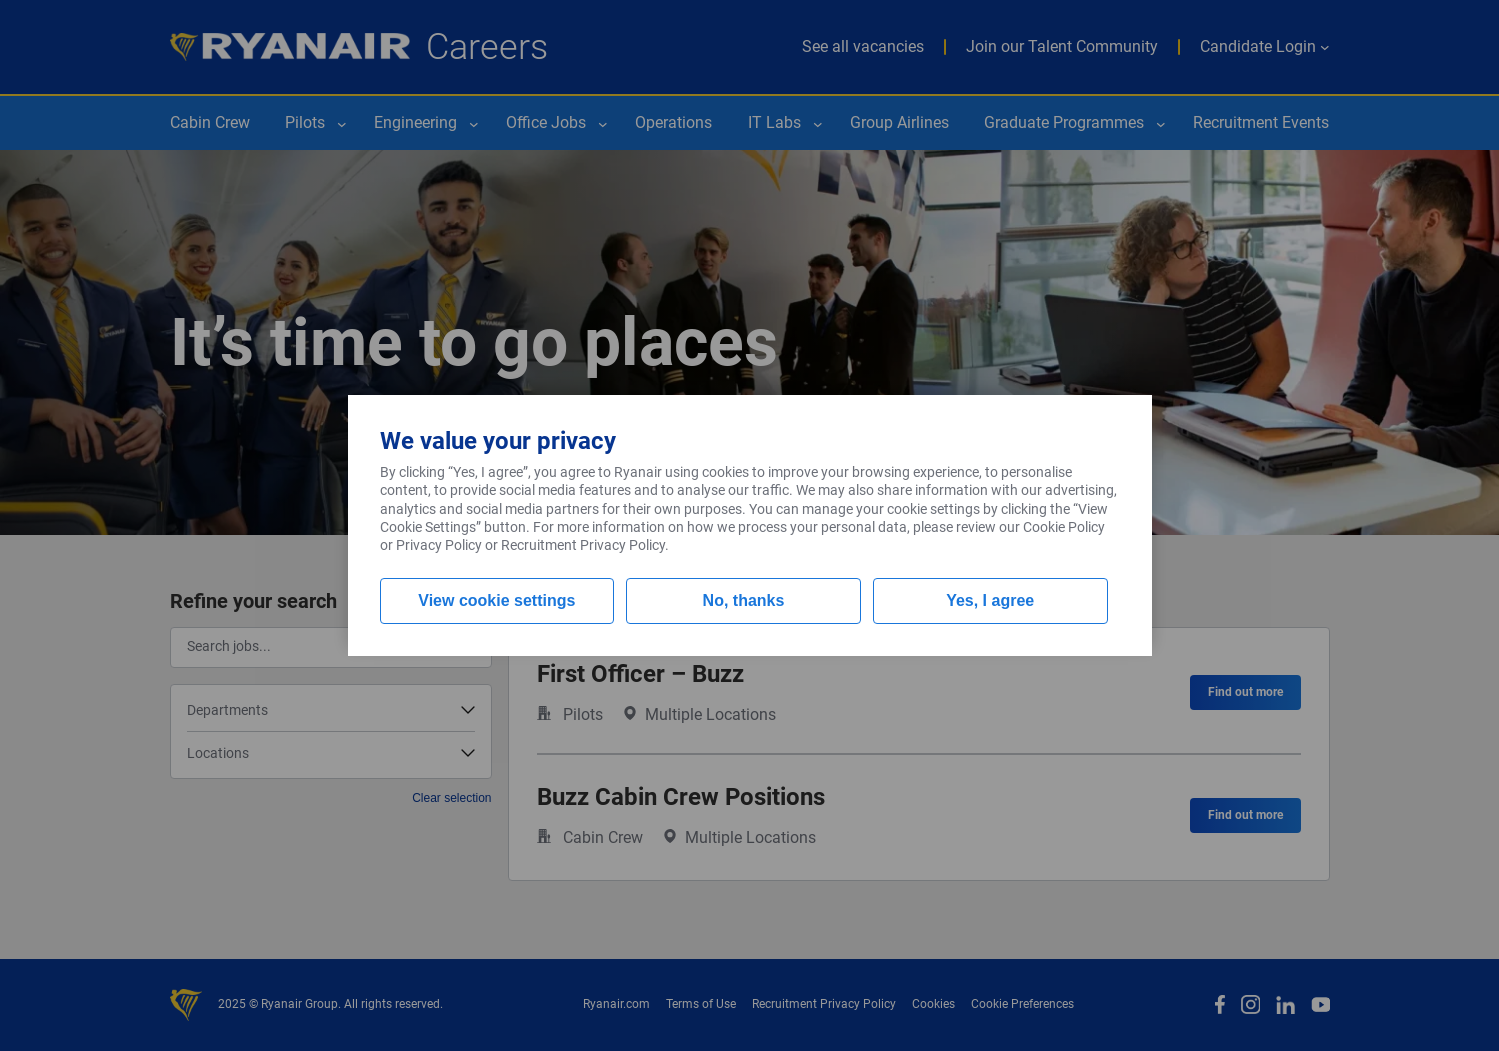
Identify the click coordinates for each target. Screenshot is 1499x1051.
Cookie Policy (1064, 527)
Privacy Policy (439, 545)
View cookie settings (496, 600)
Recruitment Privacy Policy (583, 545)
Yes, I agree (990, 600)
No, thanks (744, 600)
